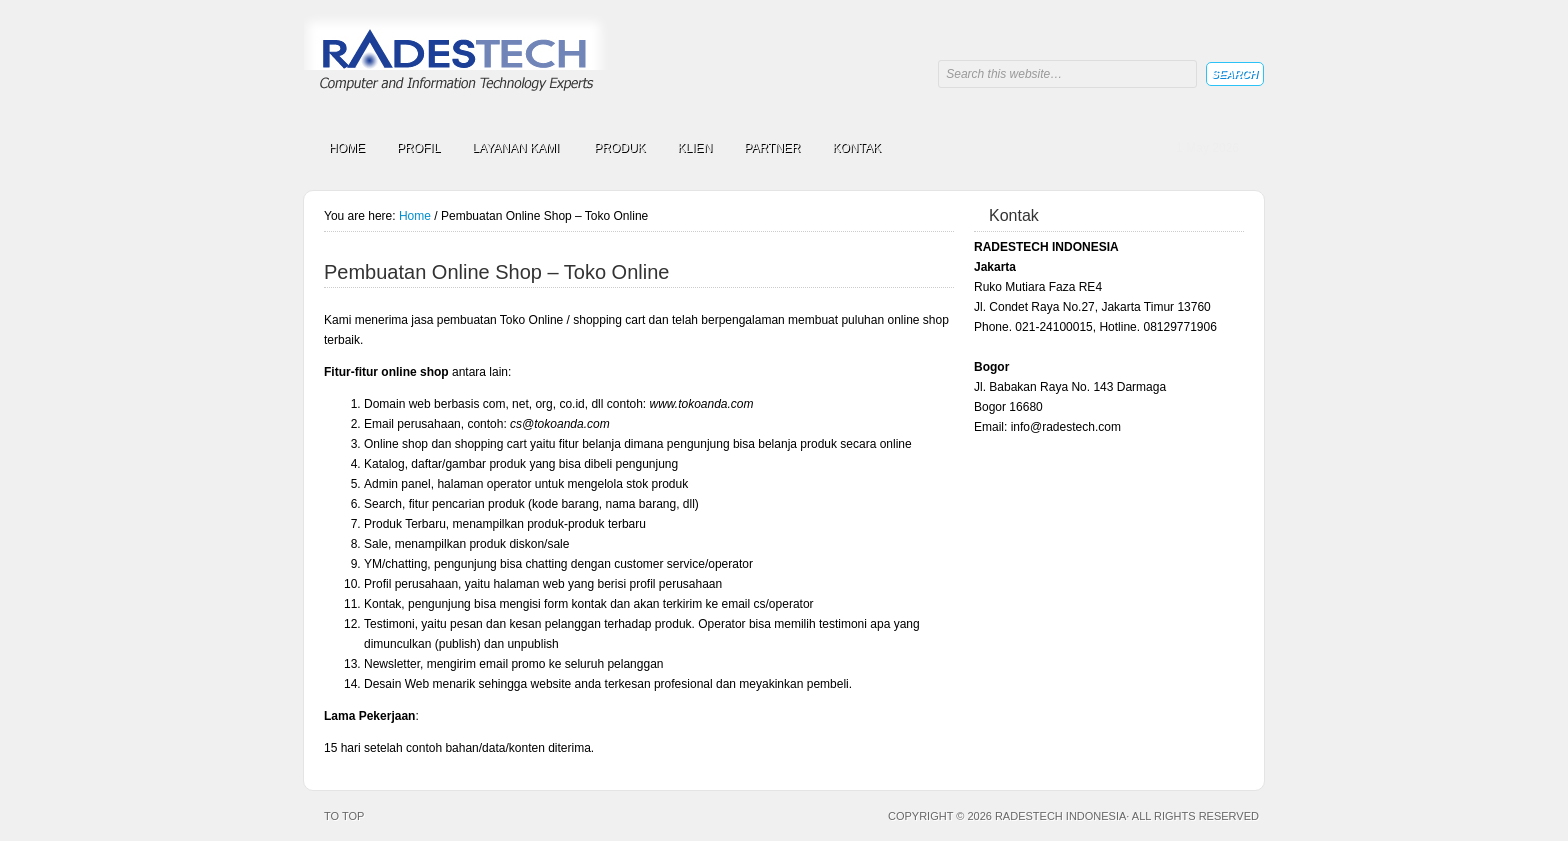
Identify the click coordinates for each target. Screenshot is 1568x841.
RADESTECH (459, 62)
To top (344, 816)
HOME (347, 148)
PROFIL (418, 148)
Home (415, 216)
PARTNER (772, 148)
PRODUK (619, 148)
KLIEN (695, 148)
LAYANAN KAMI (515, 151)
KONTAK (857, 148)
